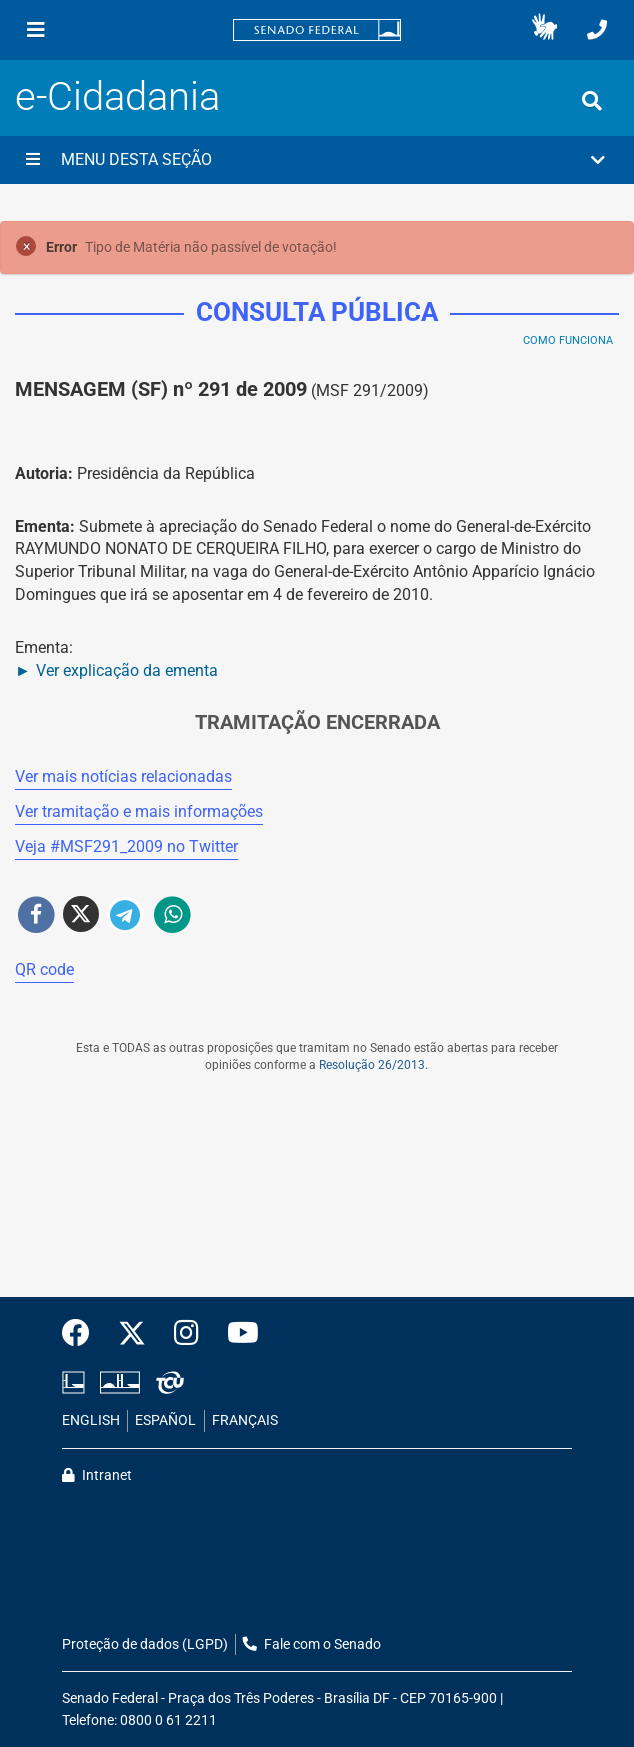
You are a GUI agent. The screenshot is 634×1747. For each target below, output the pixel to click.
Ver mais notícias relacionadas (123, 776)
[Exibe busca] (592, 101)
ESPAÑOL (165, 1420)
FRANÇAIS (245, 1420)
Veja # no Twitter (126, 846)
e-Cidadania (117, 96)
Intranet (97, 1475)
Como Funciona (568, 340)
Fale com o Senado (312, 1644)
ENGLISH (91, 1420)
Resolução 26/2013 (372, 1065)
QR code (44, 969)
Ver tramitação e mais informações (139, 811)
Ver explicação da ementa (127, 670)
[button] (544, 30)
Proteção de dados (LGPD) (145, 1644)
